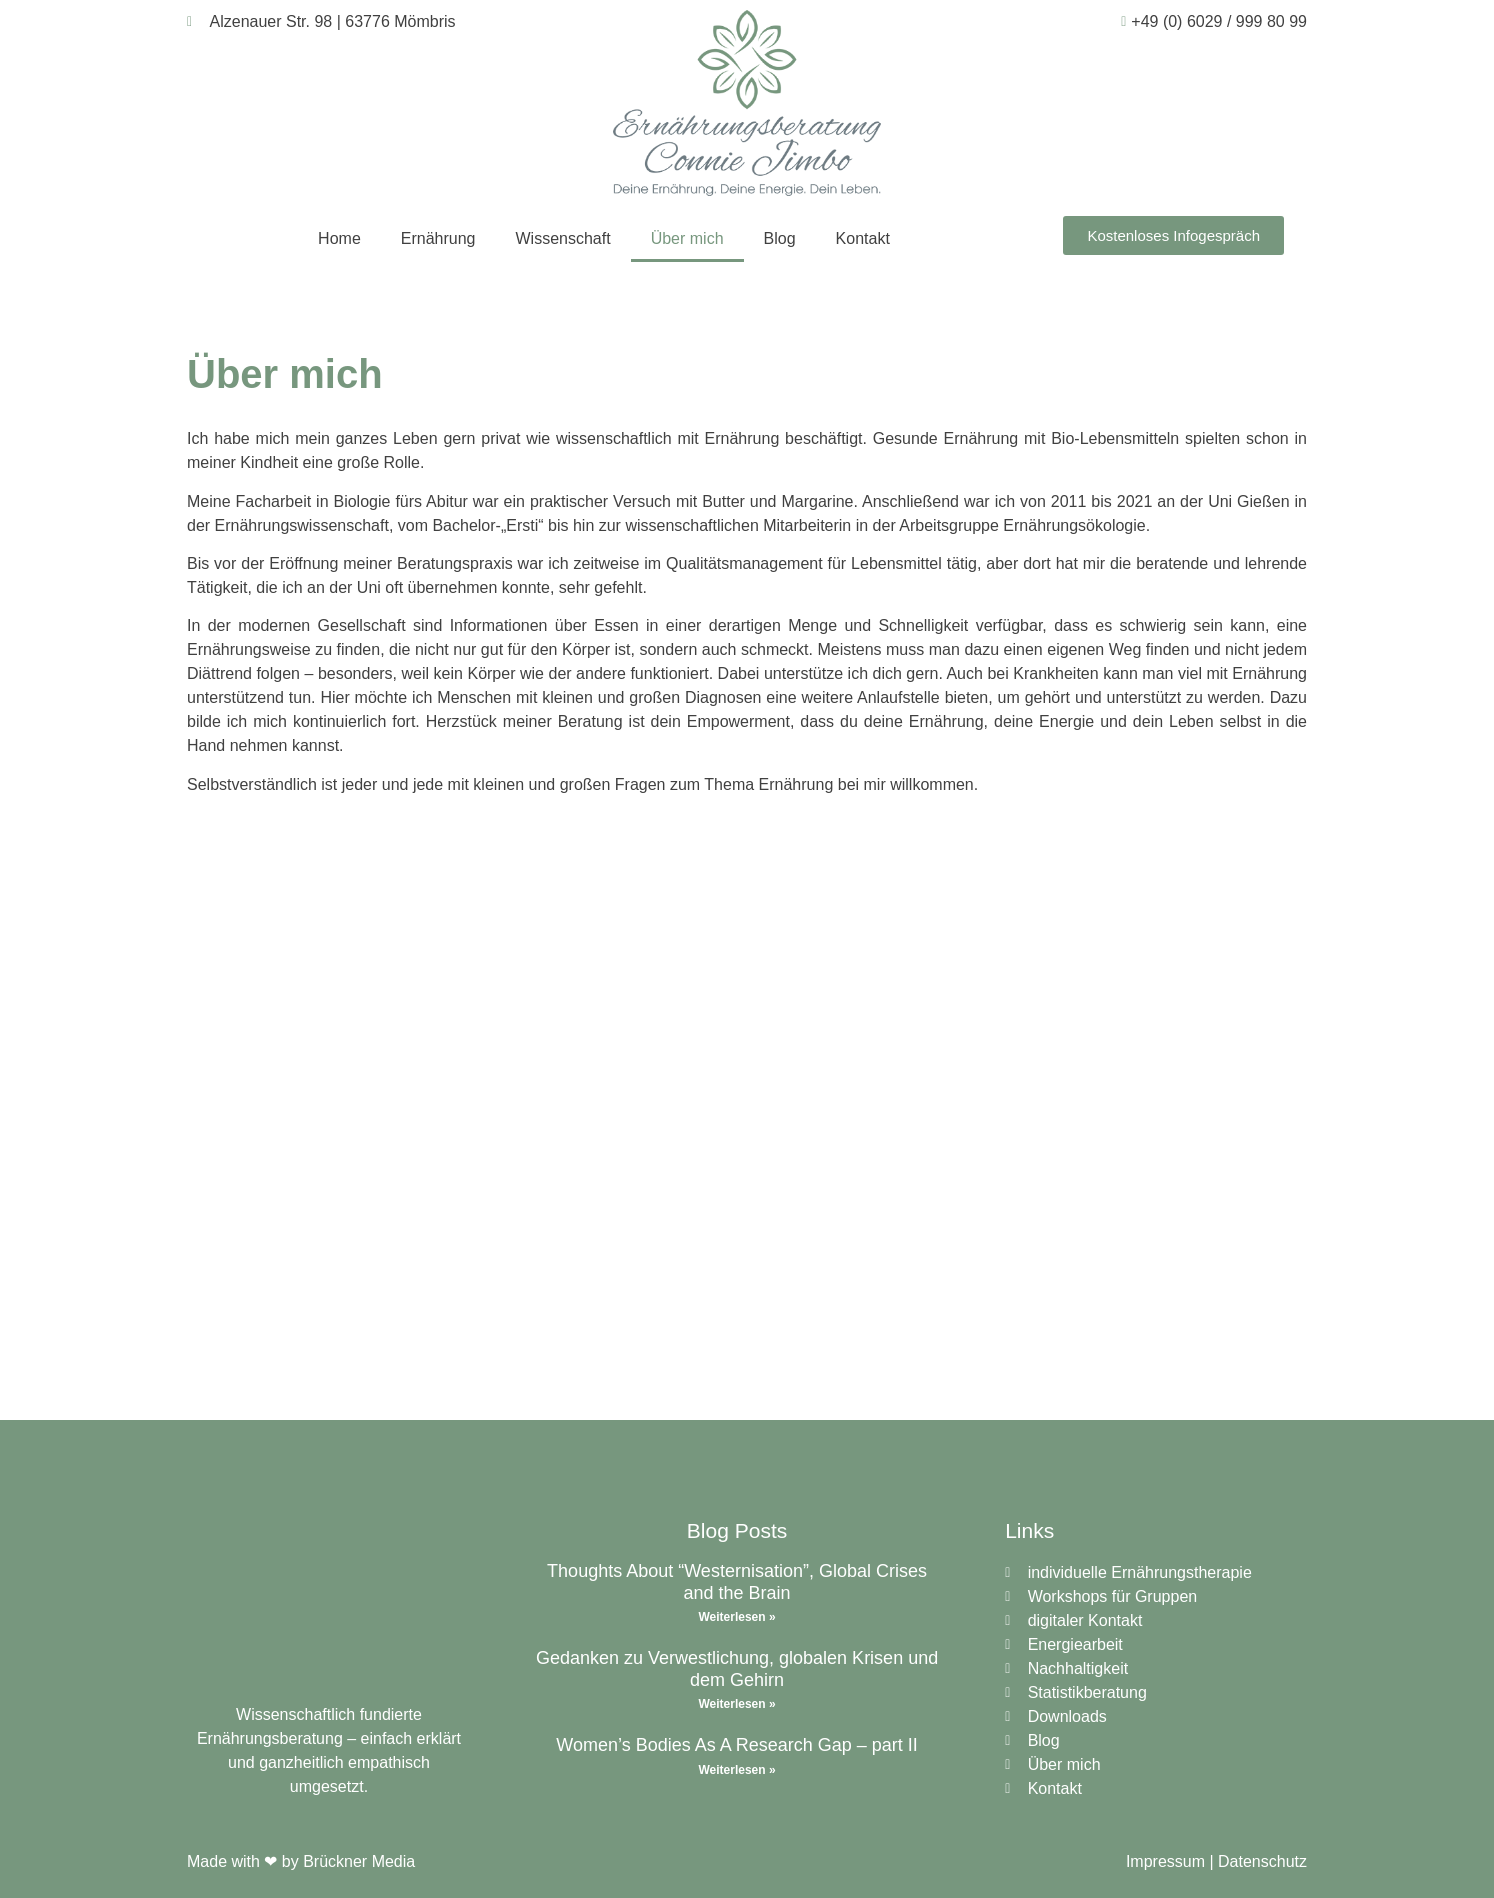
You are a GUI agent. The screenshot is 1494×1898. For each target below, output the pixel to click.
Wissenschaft (563, 238)
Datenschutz (1262, 1861)
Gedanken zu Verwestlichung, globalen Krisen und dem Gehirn (737, 1669)
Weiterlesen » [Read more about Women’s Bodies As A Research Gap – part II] (736, 1770)
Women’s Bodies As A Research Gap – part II (737, 1745)
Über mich (687, 238)
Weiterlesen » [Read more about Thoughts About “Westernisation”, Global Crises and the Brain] (736, 1617)
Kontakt (863, 238)
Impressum (1165, 1861)
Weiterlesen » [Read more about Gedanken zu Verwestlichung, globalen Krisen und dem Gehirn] (736, 1704)
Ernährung (438, 238)
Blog (780, 238)
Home (339, 238)
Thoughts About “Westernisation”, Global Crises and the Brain (737, 1582)
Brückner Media (359, 1861)
